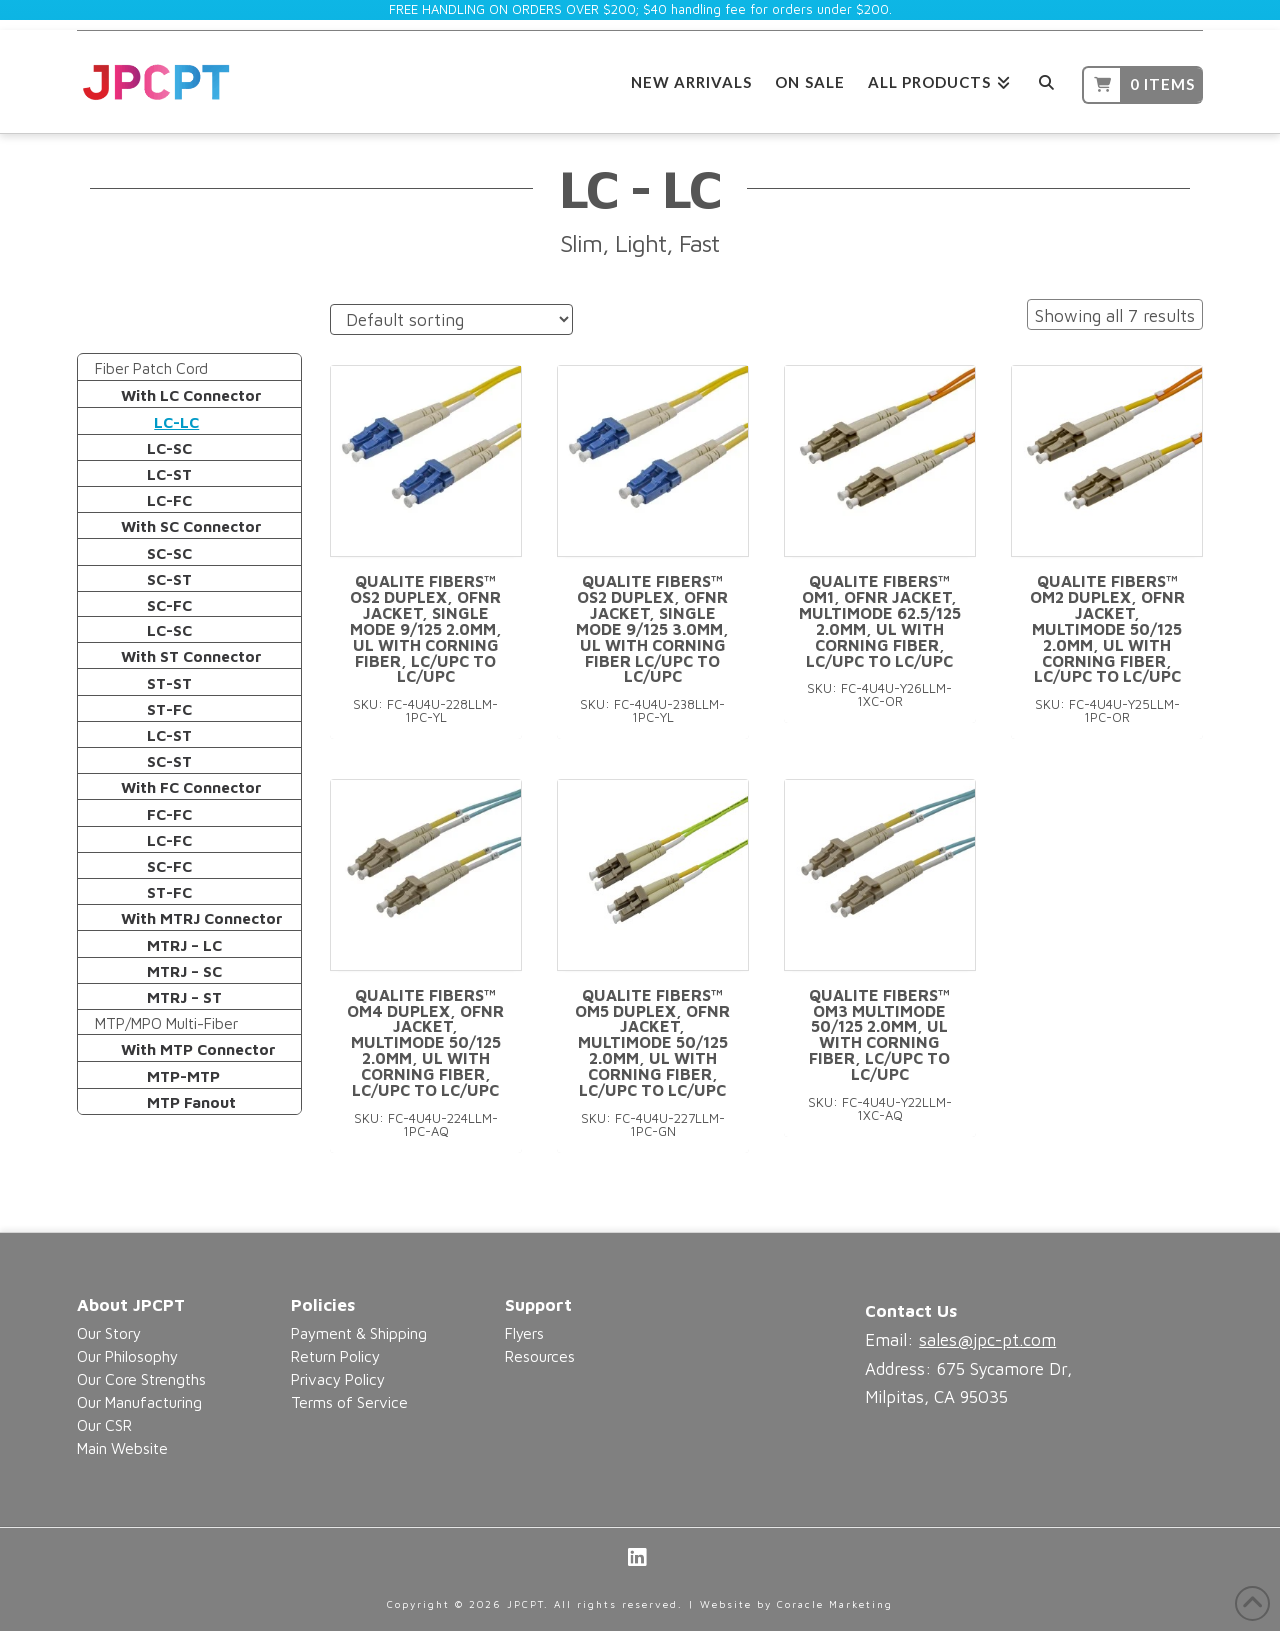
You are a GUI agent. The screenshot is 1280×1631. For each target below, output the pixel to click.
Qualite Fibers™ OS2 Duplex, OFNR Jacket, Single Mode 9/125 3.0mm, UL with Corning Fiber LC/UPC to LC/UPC (652, 628)
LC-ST (169, 474)
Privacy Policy (338, 1379)
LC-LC (176, 422)
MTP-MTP (183, 1076)
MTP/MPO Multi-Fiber (166, 1023)
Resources (540, 1356)
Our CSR (104, 1425)
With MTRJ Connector (202, 918)
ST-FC (169, 709)
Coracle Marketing (835, 1604)
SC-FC (169, 605)
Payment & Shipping (359, 1333)
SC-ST (169, 579)
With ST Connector (191, 656)
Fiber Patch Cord (151, 368)
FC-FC (169, 814)
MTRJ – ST (184, 997)
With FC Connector (191, 787)
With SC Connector (191, 526)
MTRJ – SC (184, 971)
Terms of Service (349, 1402)
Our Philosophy (127, 1356)
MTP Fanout (191, 1102)
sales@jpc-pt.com (987, 1340)
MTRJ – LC (184, 945)
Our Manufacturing (139, 1402)
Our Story (109, 1333)
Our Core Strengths (141, 1379)
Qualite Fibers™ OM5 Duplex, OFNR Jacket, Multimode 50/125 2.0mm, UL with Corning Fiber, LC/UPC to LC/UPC (652, 1042)
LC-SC (169, 448)
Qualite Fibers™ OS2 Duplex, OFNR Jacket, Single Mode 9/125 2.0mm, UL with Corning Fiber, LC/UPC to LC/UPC (426, 628)
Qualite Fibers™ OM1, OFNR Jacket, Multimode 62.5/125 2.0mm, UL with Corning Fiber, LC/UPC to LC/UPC (880, 620)
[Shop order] (451, 319)
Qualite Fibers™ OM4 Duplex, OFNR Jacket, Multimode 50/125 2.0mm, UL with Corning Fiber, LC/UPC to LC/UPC (425, 1042)
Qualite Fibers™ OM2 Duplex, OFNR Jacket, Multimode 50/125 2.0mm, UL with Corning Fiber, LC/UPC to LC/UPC (1107, 628)
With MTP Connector (198, 1049)
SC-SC (169, 553)
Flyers (524, 1333)
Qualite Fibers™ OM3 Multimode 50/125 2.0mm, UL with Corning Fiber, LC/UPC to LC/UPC (879, 1034)
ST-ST (169, 683)
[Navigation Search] (1046, 79)
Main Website (122, 1448)
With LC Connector (191, 395)
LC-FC (169, 500)
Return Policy (335, 1356)
